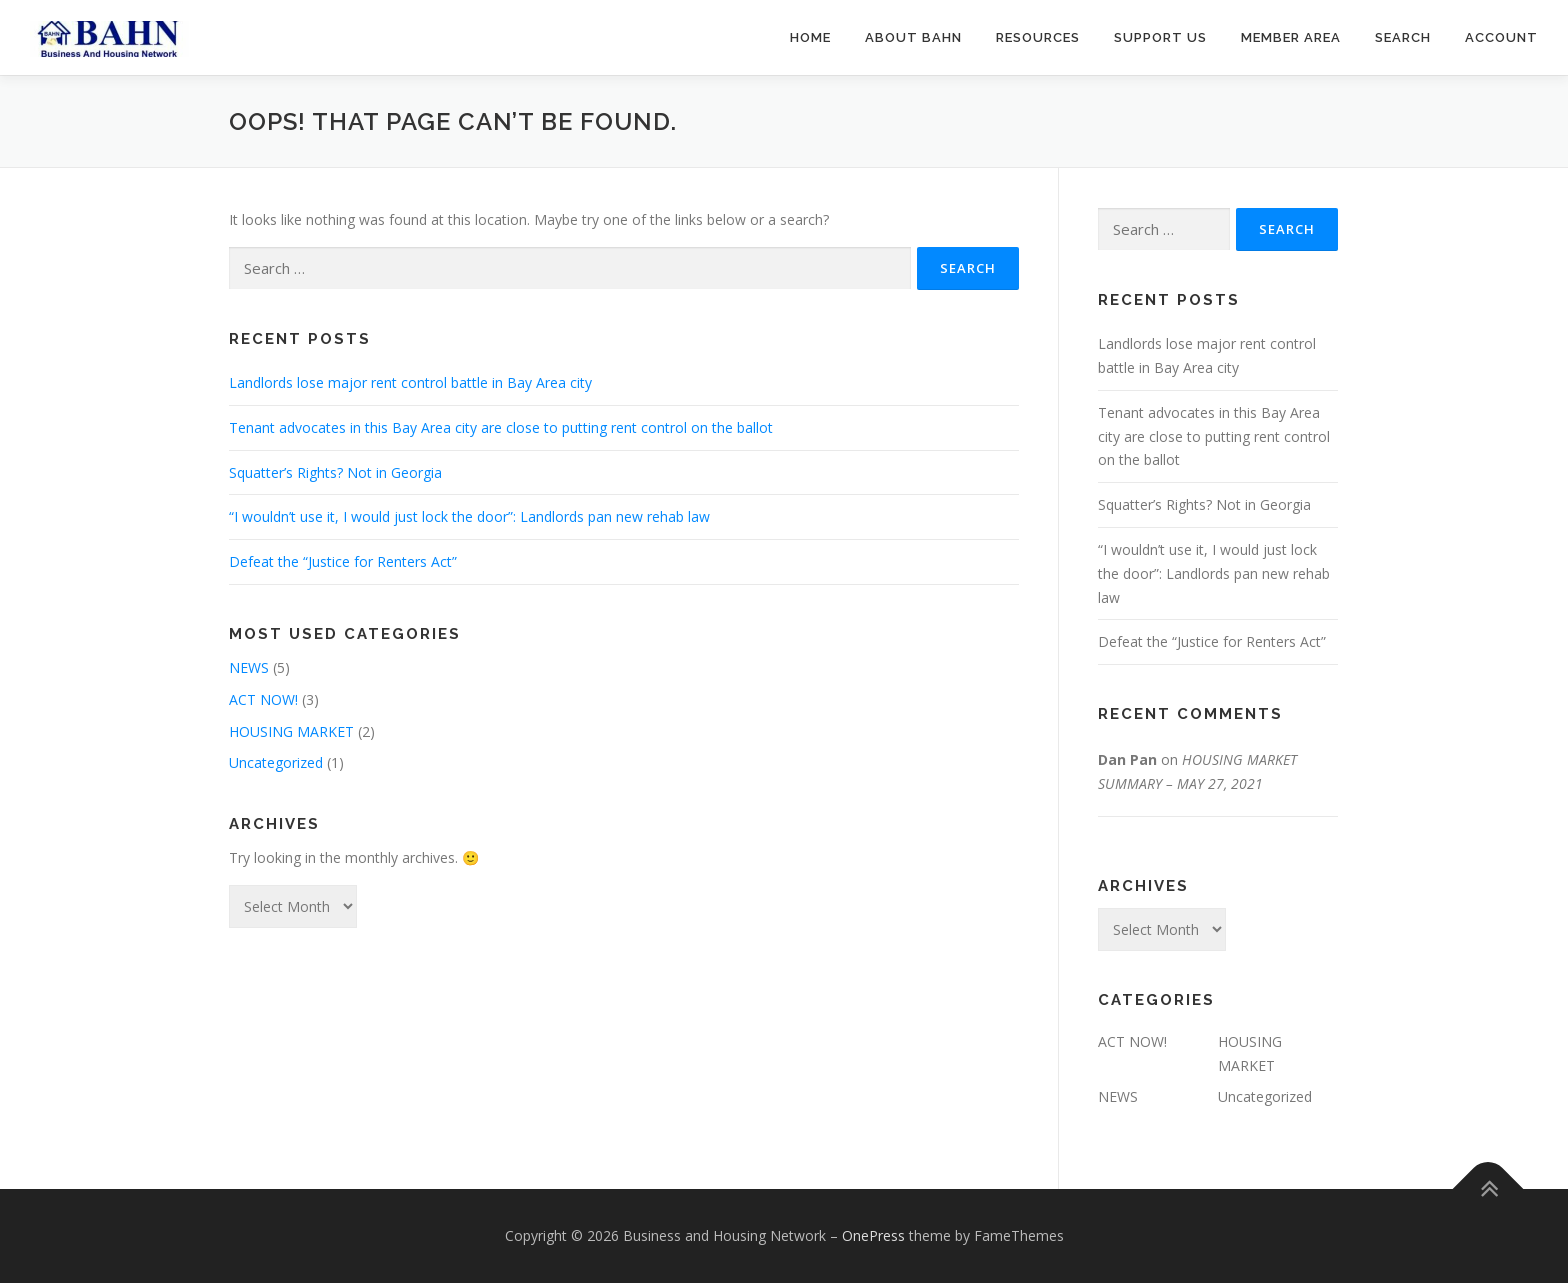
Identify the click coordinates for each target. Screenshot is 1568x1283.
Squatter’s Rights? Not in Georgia (335, 472)
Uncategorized (276, 762)
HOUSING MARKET (291, 731)
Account (1501, 37)
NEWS (249, 667)
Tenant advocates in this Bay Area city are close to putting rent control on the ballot (501, 427)
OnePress (873, 1235)
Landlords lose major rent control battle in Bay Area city (410, 382)
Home (810, 37)
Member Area (1291, 37)
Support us (1160, 37)
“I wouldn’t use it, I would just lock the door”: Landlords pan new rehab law (469, 516)
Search (1403, 37)
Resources (1038, 37)
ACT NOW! (263, 699)
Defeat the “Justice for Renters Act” (343, 561)
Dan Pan (1127, 759)
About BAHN (913, 37)
